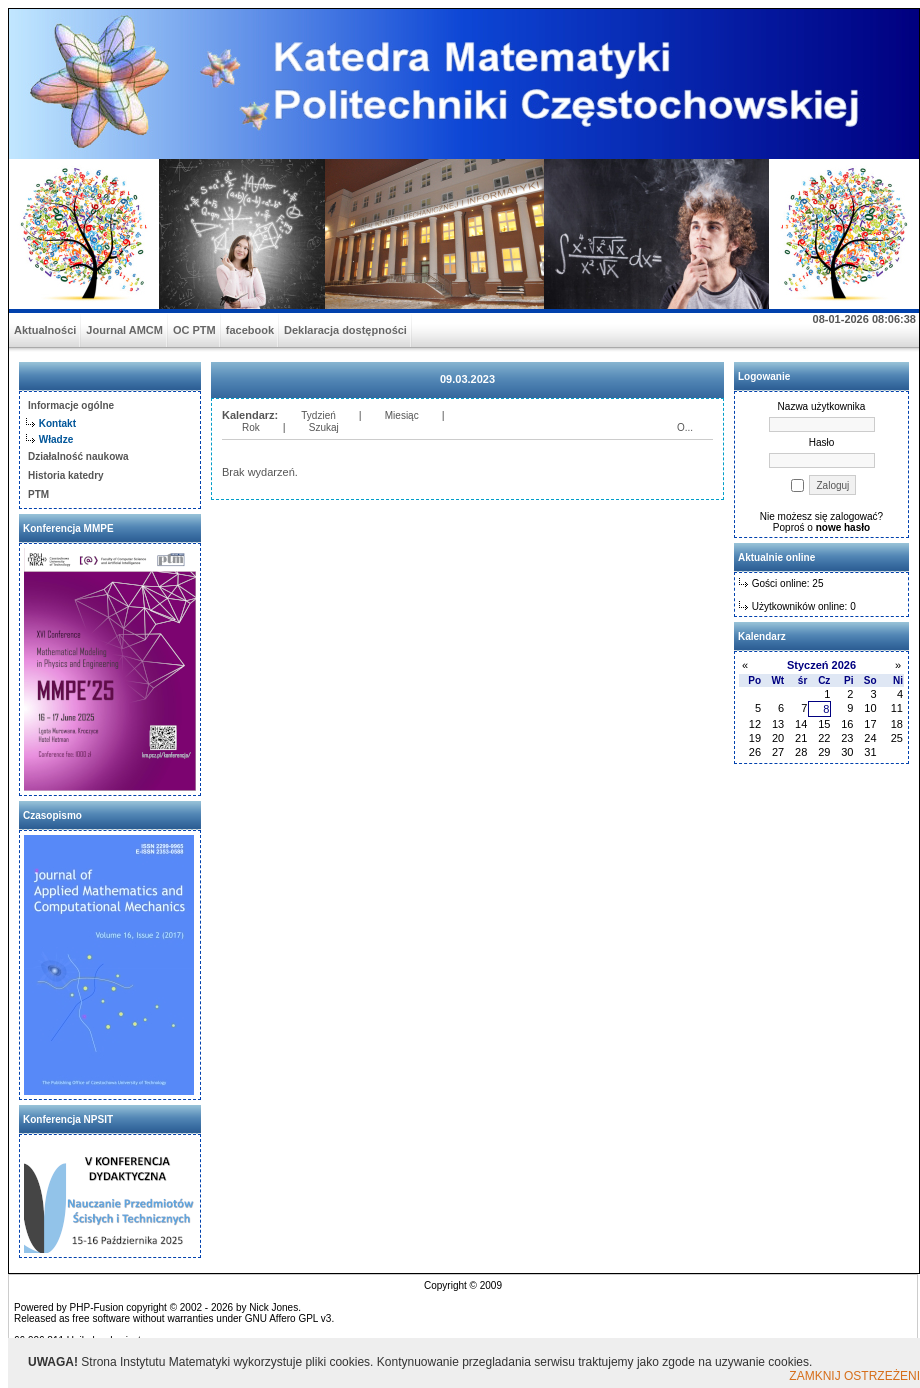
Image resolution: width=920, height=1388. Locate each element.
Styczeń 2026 (821, 665)
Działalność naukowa (78, 456)
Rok (251, 427)
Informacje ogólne (71, 405)
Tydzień (318, 415)
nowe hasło (843, 527)
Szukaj (324, 427)
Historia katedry (66, 475)
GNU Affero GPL (281, 1318)
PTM (38, 494)
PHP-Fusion (97, 1307)
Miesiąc (402, 415)
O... (685, 427)
